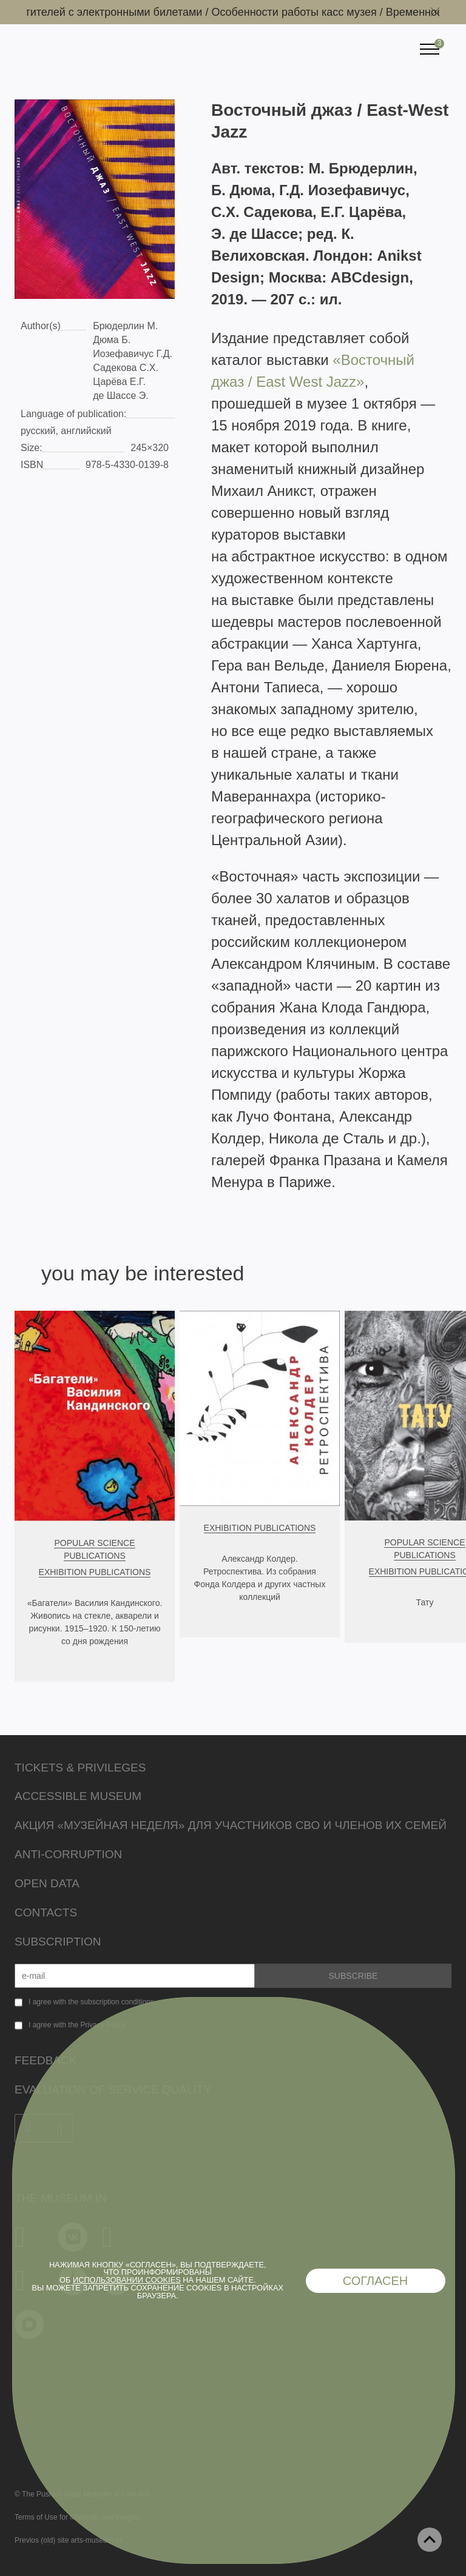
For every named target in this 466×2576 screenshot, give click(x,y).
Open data (47, 1883)
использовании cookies (127, 2279)
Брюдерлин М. (125, 326)
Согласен (375, 2280)
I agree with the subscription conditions (91, 2002)
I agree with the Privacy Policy (77, 2025)
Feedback (45, 2060)
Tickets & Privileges (80, 1767)
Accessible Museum (78, 1796)
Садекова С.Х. (125, 368)
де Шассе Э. (121, 395)
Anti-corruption (68, 1854)
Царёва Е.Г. (119, 381)
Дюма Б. (111, 340)
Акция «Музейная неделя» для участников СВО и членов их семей (231, 1825)
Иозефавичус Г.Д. (132, 354)
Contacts (46, 1912)
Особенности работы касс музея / (303, 12)
